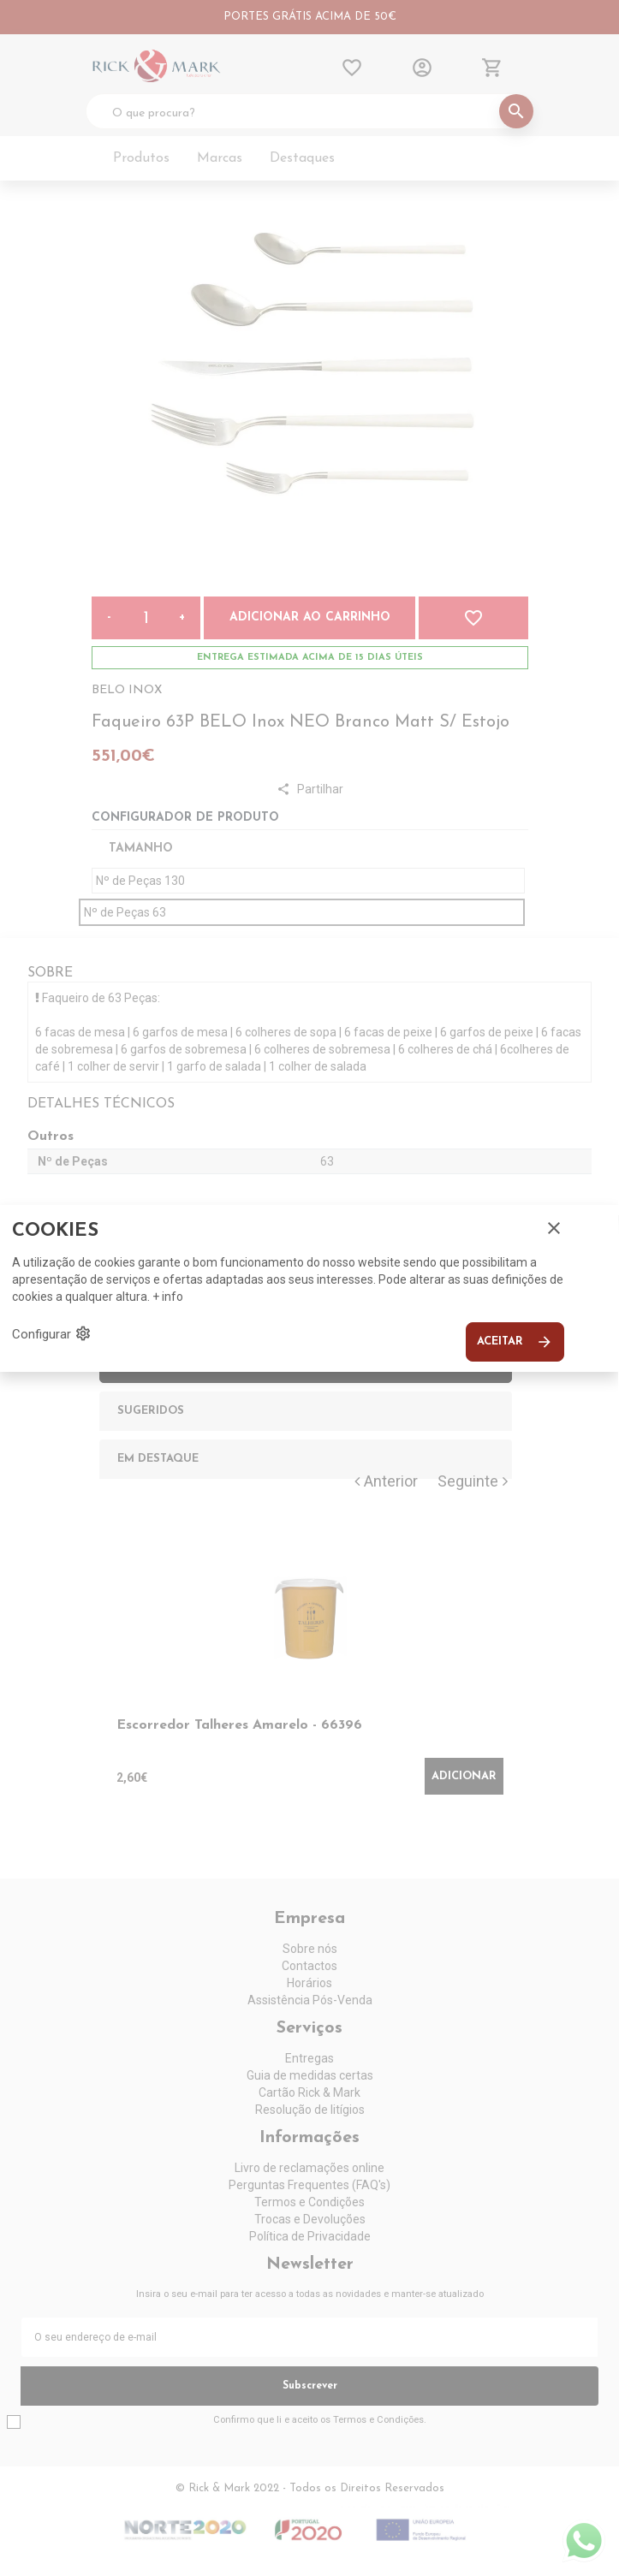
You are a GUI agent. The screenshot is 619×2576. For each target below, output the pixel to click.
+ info (167, 1296)
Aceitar (515, 1342)
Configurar (52, 1333)
